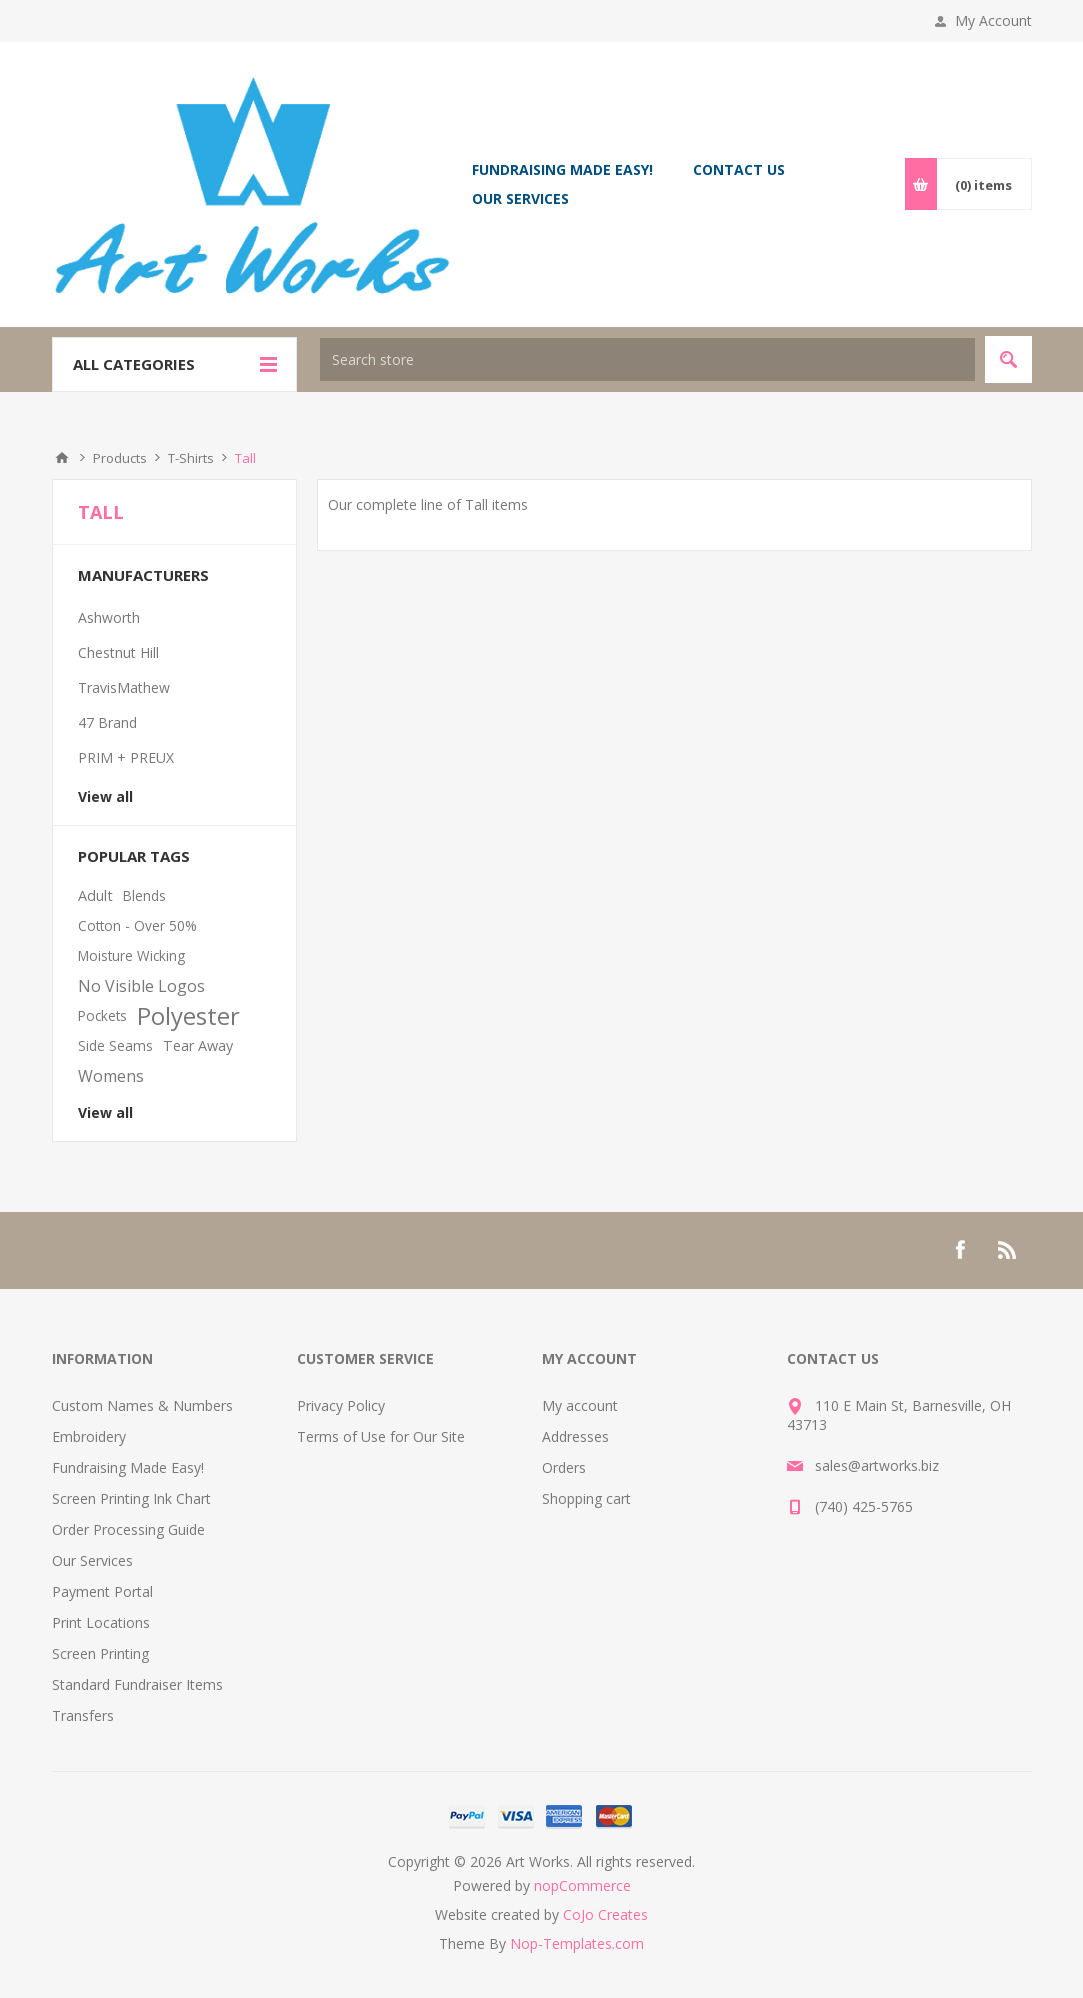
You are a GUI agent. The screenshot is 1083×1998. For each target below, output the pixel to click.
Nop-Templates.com (577, 1943)
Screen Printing (100, 1653)
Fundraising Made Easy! (128, 1467)
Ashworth (109, 617)
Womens (111, 1076)
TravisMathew (124, 687)
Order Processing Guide (128, 1529)
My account (580, 1405)
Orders (564, 1467)
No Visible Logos (141, 986)
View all (105, 796)
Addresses (575, 1436)
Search (1008, 359)
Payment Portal (102, 1591)
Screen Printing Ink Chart (131, 1498)
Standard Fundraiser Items (137, 1684)
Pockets (102, 1015)
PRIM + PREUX (126, 757)
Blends (144, 895)
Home (62, 458)
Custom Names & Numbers (142, 1405)
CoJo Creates (605, 1914)
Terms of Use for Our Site (381, 1436)
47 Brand (107, 722)
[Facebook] (960, 1250)
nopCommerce (582, 1885)
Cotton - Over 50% (137, 925)
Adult (95, 895)
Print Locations (101, 1622)
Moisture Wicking (131, 955)
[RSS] (1008, 1250)
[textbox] (647, 359)
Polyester (188, 1016)
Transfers (83, 1715)
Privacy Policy (341, 1405)
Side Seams (115, 1045)
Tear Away (198, 1045)
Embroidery (89, 1436)
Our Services (92, 1560)
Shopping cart (586, 1498)
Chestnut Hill (118, 652)
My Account (993, 20)
